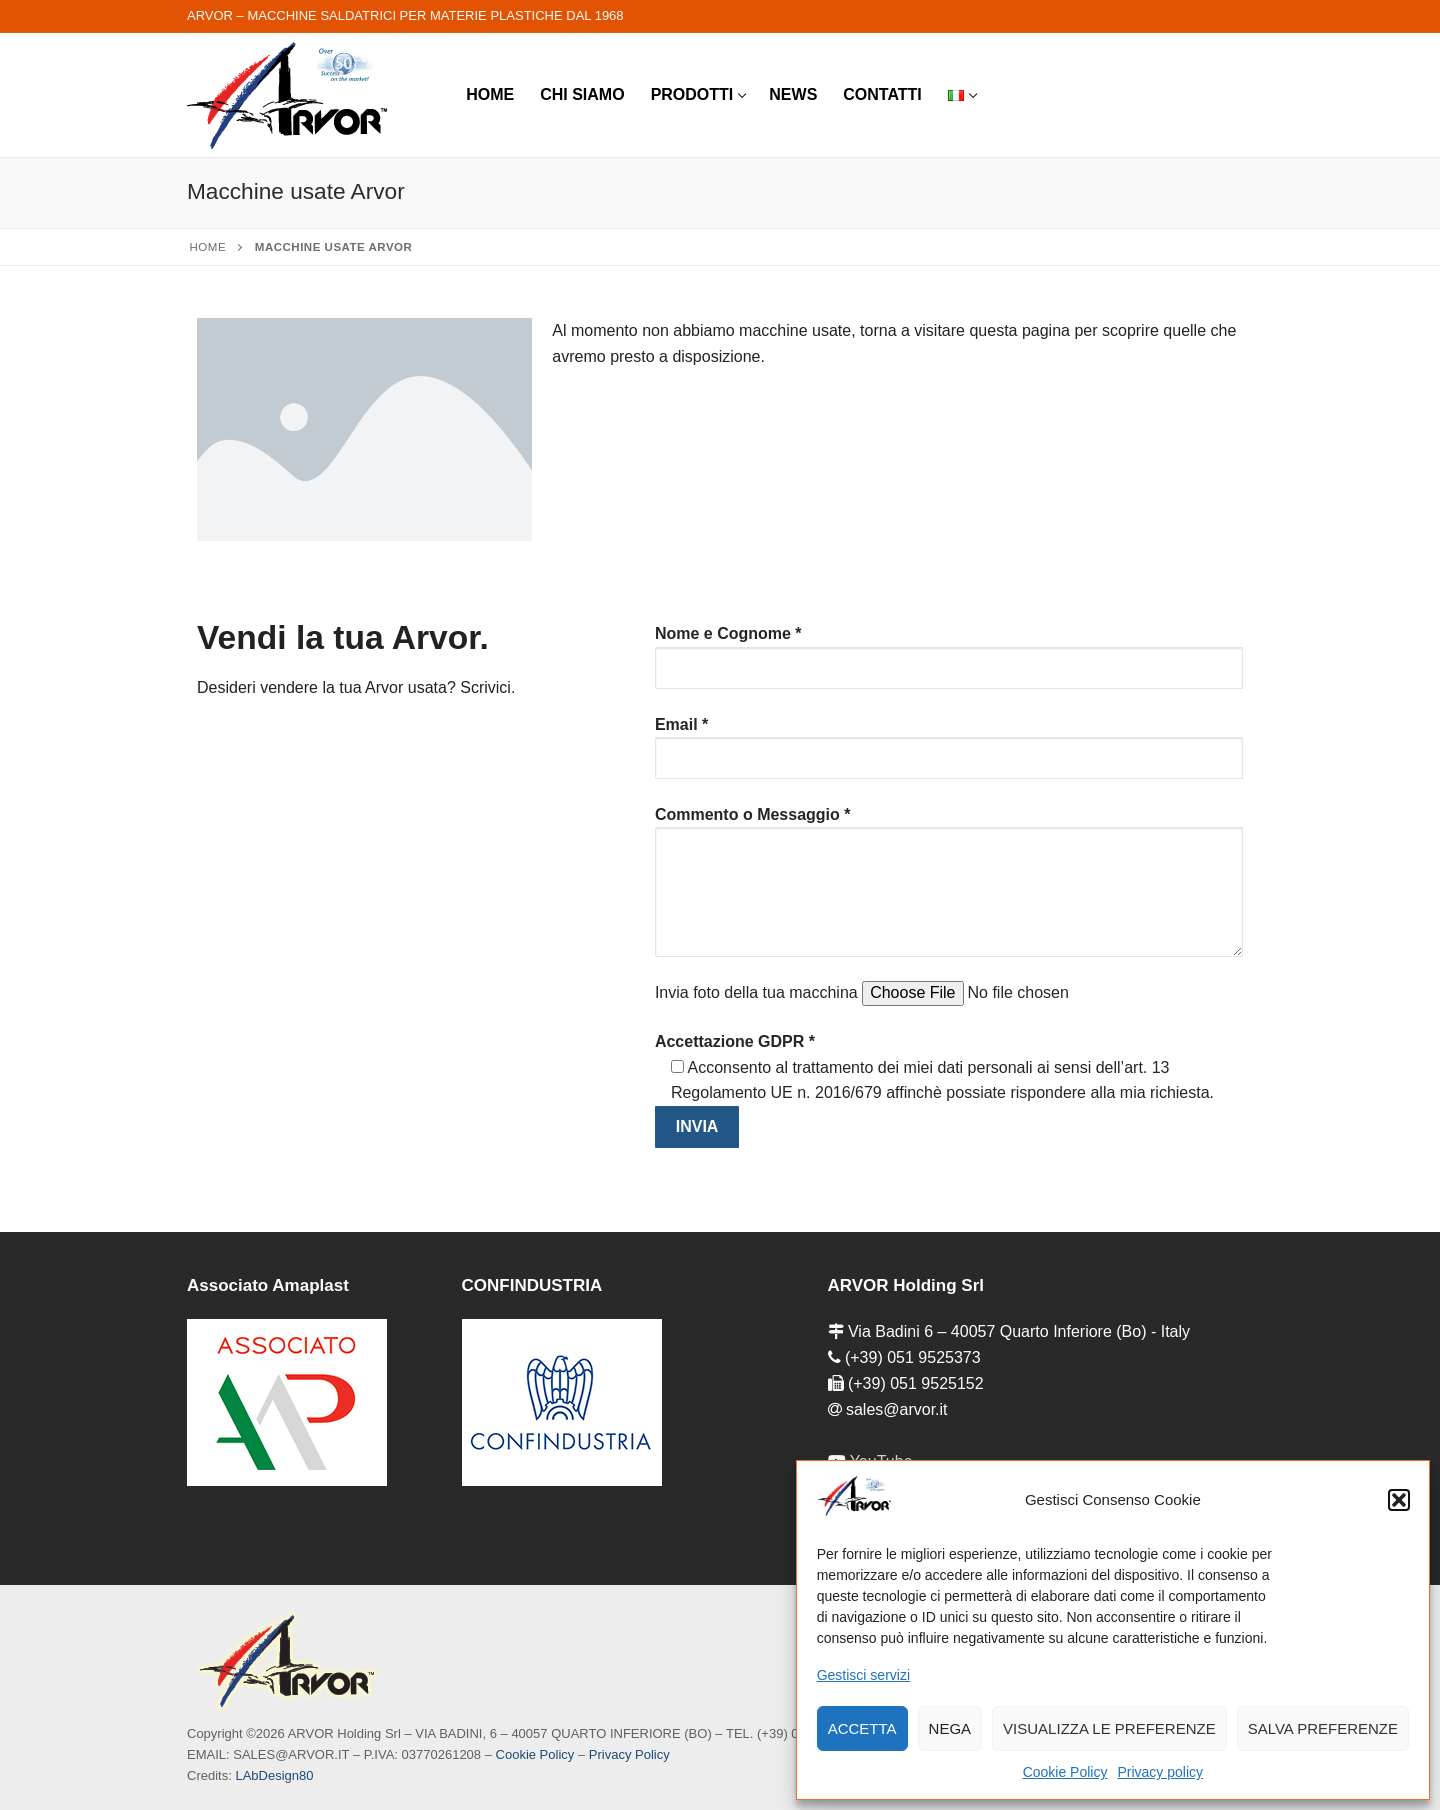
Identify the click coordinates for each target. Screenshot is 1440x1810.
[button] (1399, 1500)
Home (208, 247)
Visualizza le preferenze (1109, 1728)
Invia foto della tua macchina (910, 992)
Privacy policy (1160, 1772)
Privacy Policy (629, 1754)
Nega (950, 1728)
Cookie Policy (1065, 1772)
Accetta (862, 1728)
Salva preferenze (1323, 1728)
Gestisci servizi (863, 1675)
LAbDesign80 (274, 1775)
